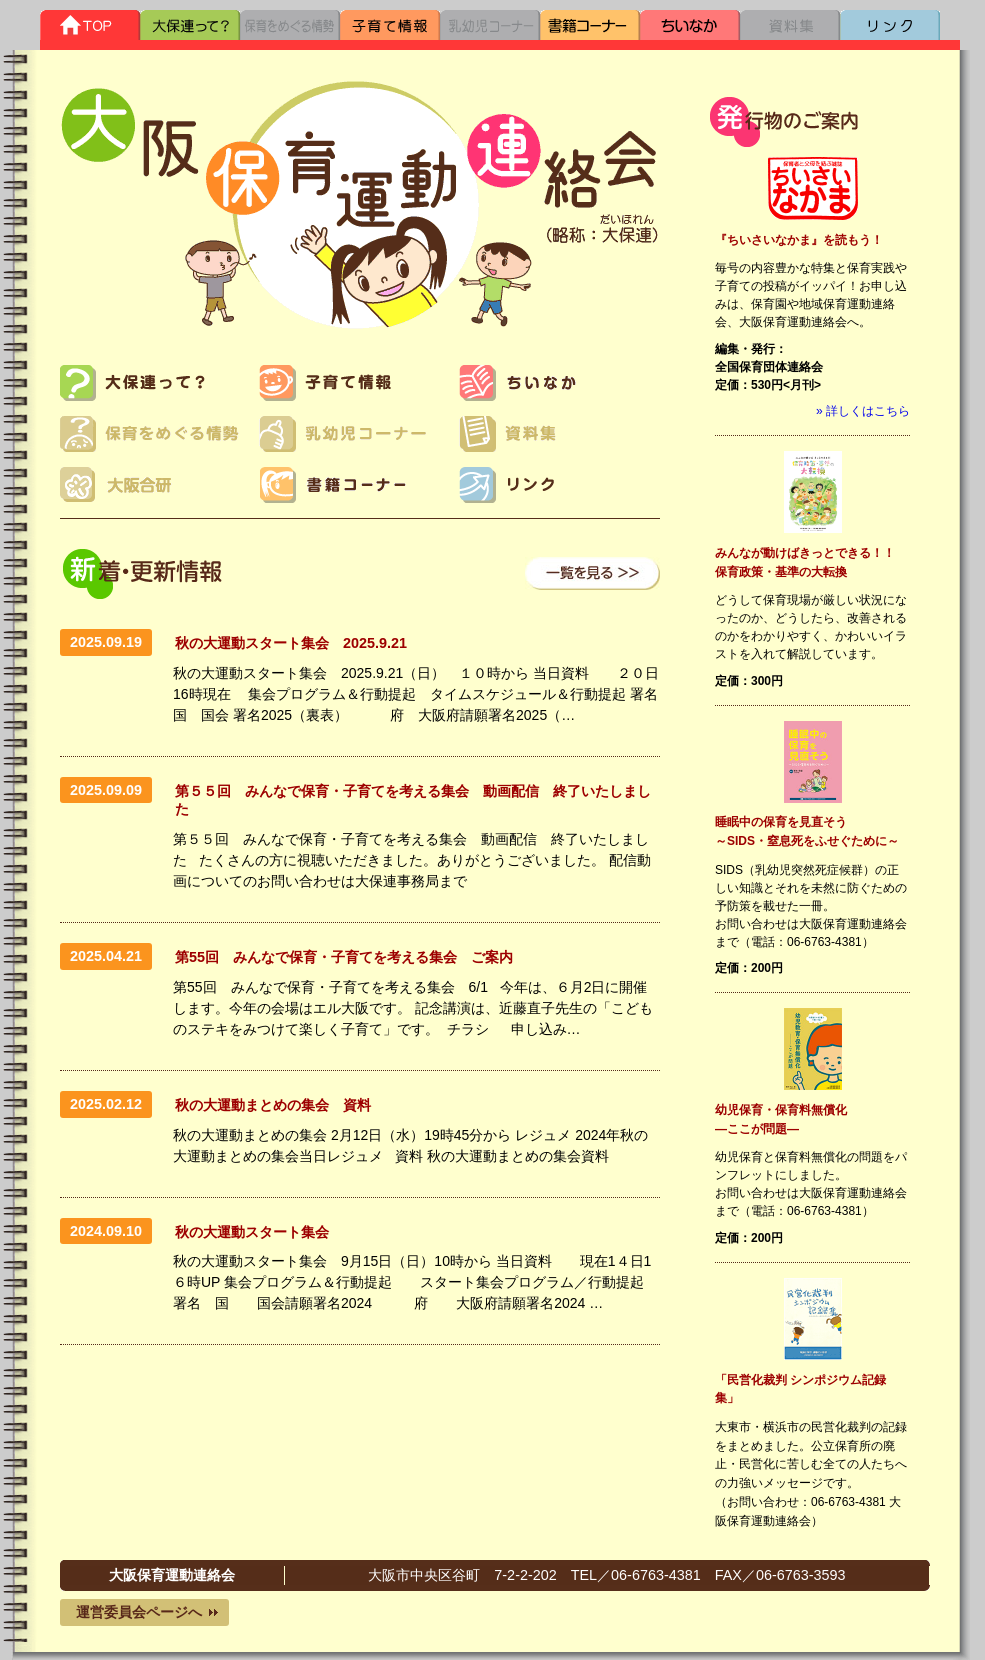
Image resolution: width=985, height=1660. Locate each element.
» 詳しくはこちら (863, 411)
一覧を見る (592, 573)
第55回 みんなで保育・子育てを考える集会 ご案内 (344, 957)
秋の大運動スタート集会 (259, 1232)
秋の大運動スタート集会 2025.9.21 (291, 643)
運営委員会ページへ (139, 1612)
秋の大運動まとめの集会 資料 (273, 1105)
